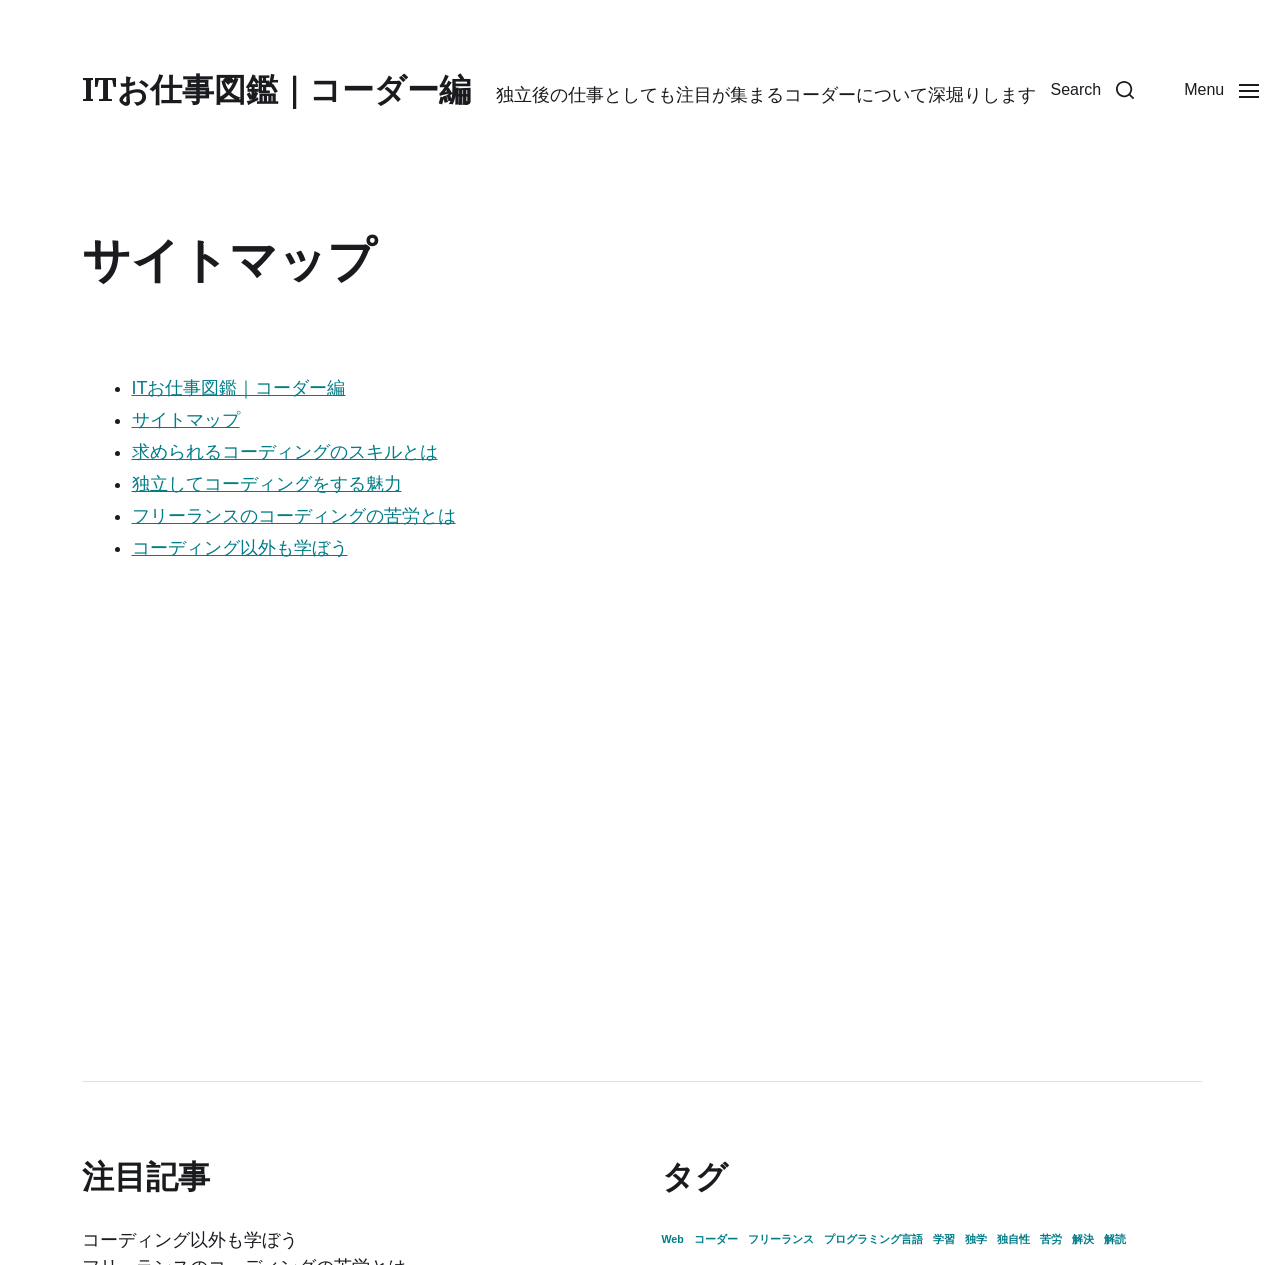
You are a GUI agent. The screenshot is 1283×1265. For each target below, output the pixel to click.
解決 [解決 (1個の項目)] (1083, 1239)
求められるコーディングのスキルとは (285, 452)
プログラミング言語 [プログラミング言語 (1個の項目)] (873, 1239)
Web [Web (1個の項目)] (673, 1239)
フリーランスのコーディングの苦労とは (294, 516)
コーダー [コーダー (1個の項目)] (716, 1239)
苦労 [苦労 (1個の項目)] (1051, 1239)
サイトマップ (186, 420)
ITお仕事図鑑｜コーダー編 (276, 90)
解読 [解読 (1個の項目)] (1115, 1239)
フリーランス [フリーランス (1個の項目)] (781, 1239)
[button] (1093, 90)
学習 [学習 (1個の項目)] (944, 1239)
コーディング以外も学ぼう (240, 548)
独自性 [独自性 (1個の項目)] (1013, 1239)
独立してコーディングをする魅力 (267, 484)
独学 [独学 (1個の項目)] (976, 1239)
